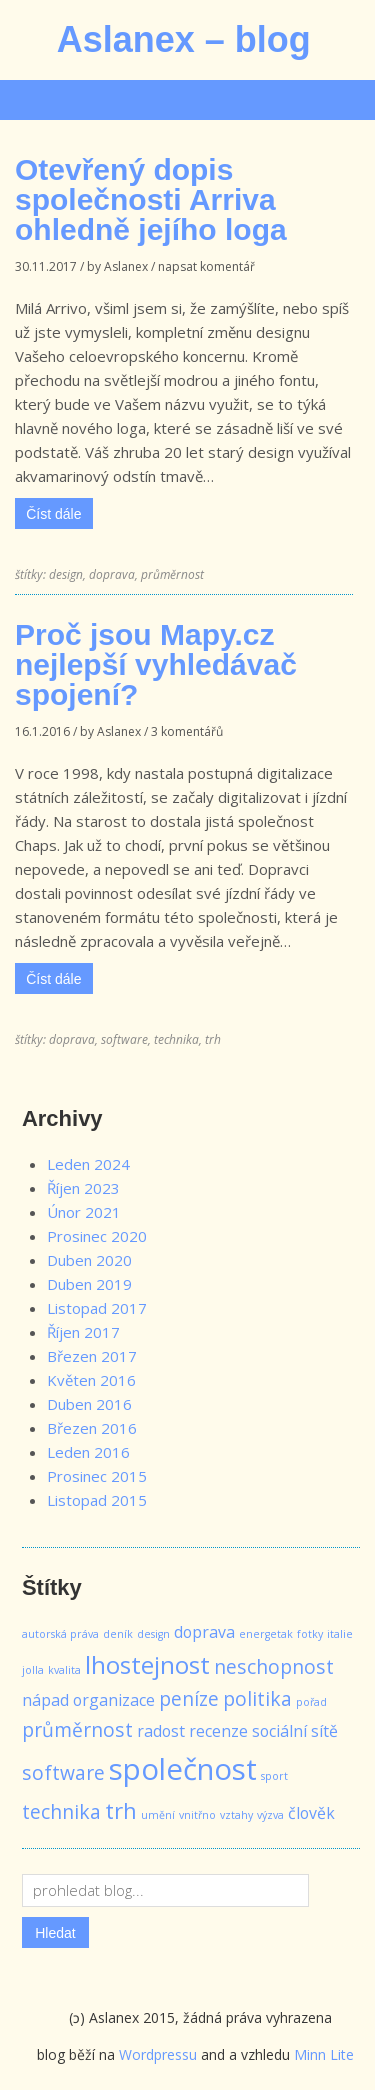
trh (213, 1039)
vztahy (236, 1815)
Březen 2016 (92, 1428)
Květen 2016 (91, 1380)
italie (340, 1634)
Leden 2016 (88, 1452)
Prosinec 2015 (97, 1476)
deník (118, 1634)
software (124, 1039)
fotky (310, 1634)
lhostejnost (147, 1664)
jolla (33, 1670)
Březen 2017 (92, 1356)
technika (176, 1039)
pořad (311, 1702)
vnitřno (197, 1815)
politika (257, 1698)
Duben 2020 (89, 1260)
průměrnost (172, 574)
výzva (270, 1815)
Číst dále (53, 514)
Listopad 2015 (97, 1500)
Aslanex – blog (184, 39)
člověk (311, 1813)
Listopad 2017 (97, 1308)
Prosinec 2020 (97, 1236)
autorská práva (60, 1634)
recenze (218, 1731)
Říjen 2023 (83, 1188)
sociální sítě (295, 1731)
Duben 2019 (89, 1284)
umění (158, 1815)
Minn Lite (324, 2054)
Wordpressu (158, 2054)
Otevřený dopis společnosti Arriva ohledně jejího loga (151, 199)
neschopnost (274, 1666)
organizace (114, 1700)
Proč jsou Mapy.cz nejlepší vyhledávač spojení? (156, 664)
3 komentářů (187, 731)
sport (274, 1776)
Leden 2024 (88, 1164)
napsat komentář (206, 266)
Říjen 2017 (83, 1332)
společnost (183, 1769)
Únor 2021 (84, 1212)
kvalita (64, 1670)
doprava (112, 574)
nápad (45, 1700)
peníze (189, 1698)
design (66, 574)
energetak (266, 1634)
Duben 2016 (89, 1404)
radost (161, 1731)
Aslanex (126, 266)
